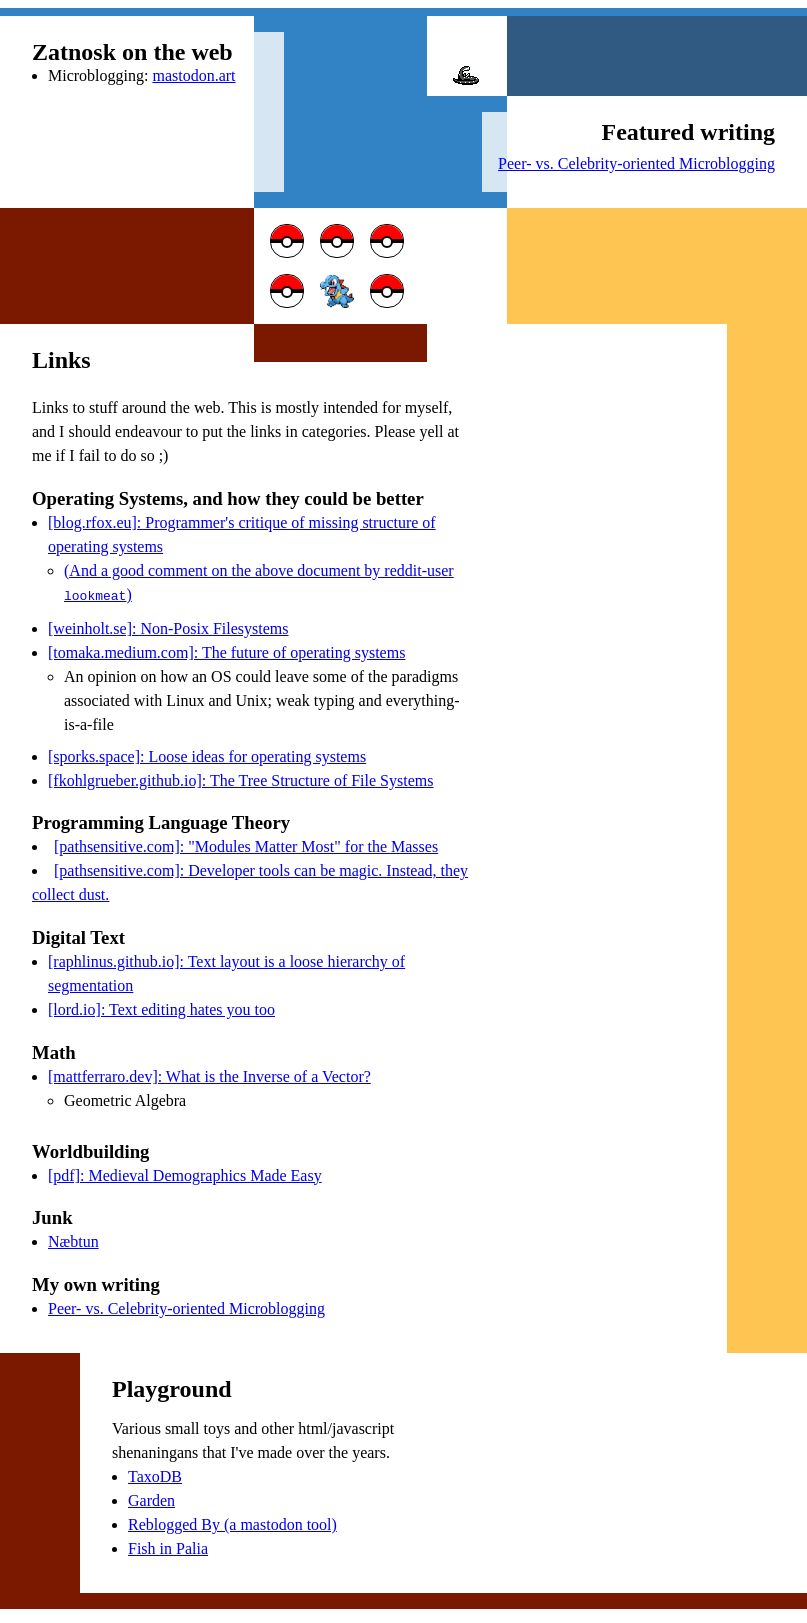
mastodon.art (193, 75)
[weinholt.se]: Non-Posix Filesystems (168, 626)
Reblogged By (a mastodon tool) (232, 1522)
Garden (151, 1498)
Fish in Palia (168, 1546)
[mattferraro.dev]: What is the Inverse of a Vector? (209, 1074)
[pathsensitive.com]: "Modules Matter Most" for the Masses (246, 844)
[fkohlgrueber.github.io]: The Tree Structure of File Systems (240, 778)
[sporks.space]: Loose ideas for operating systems (207, 754)
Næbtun (73, 1239)
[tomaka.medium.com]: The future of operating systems (226, 650)
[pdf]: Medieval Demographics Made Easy (185, 1173)
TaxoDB (155, 1474)
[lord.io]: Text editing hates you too (161, 1007)
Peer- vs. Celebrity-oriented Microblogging (636, 163)
